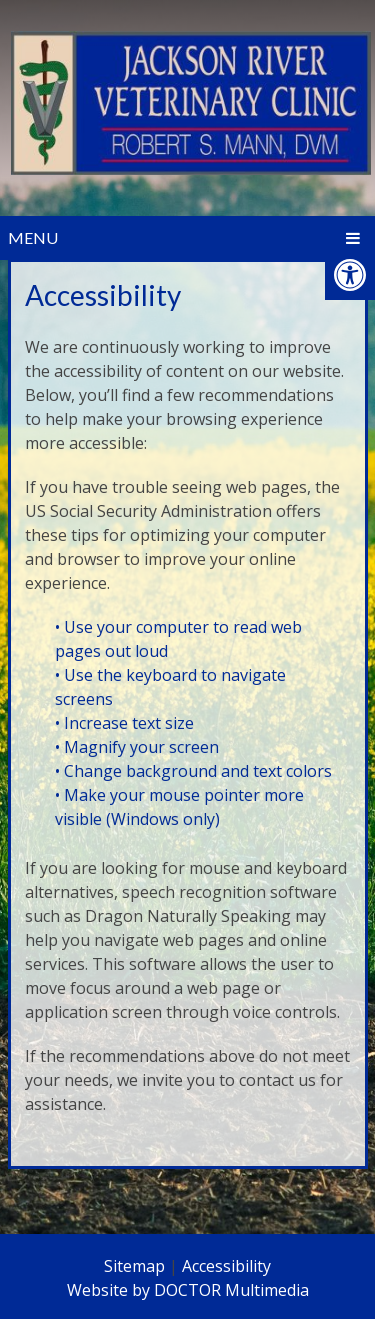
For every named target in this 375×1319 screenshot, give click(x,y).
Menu (33, 237)
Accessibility (226, 1266)
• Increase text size (126, 723)
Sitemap (134, 1266)
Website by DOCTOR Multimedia (188, 1290)
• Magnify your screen (139, 747)
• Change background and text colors (195, 771)
